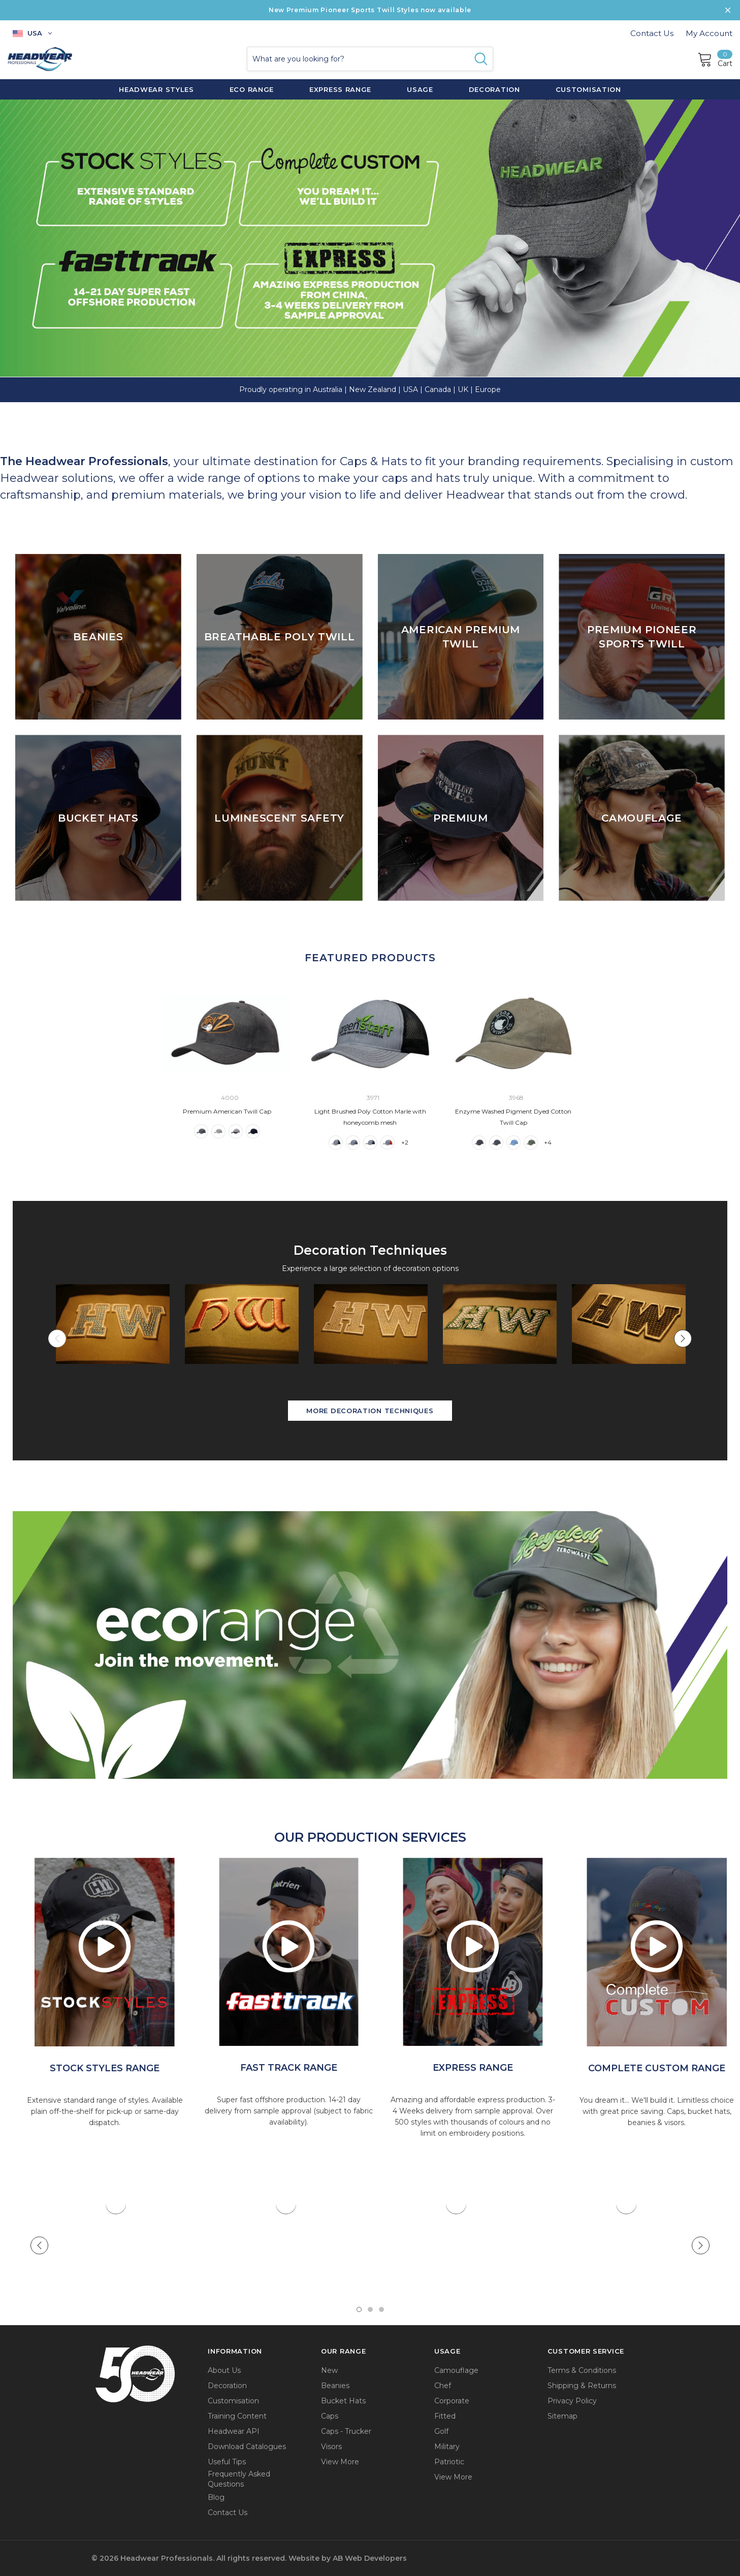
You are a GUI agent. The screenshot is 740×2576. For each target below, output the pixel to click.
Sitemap (562, 2416)
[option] (105, 1951)
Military (447, 2446)
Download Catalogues (247, 2446)
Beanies (335, 2385)
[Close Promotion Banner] (727, 10)
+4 (548, 1142)
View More (340, 2461)
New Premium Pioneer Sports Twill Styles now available (370, 10)
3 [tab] (381, 2309)
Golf (441, 2431)
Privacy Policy (572, 2400)
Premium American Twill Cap (227, 1111)
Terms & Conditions (582, 2370)
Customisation (233, 2400)
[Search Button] (481, 59)
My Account (709, 33)
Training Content (237, 2416)
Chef (442, 2385)
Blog (216, 2497)
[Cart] (714, 59)
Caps (329, 2416)
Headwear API (234, 2431)
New (329, 2370)
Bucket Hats (343, 2400)
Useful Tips (227, 2461)
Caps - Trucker (346, 2431)
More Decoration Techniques (369, 1411)
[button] (370, 1644)
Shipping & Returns (582, 2385)
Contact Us (651, 33)
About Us (224, 2370)
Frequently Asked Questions (239, 2479)
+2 (404, 1142)
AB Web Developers (370, 2558)
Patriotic (449, 2461)
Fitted (445, 2416)
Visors (331, 2446)
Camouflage (456, 2370)
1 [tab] (359, 2309)
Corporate (451, 2400)
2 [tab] (370, 2309)
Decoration (227, 2385)
